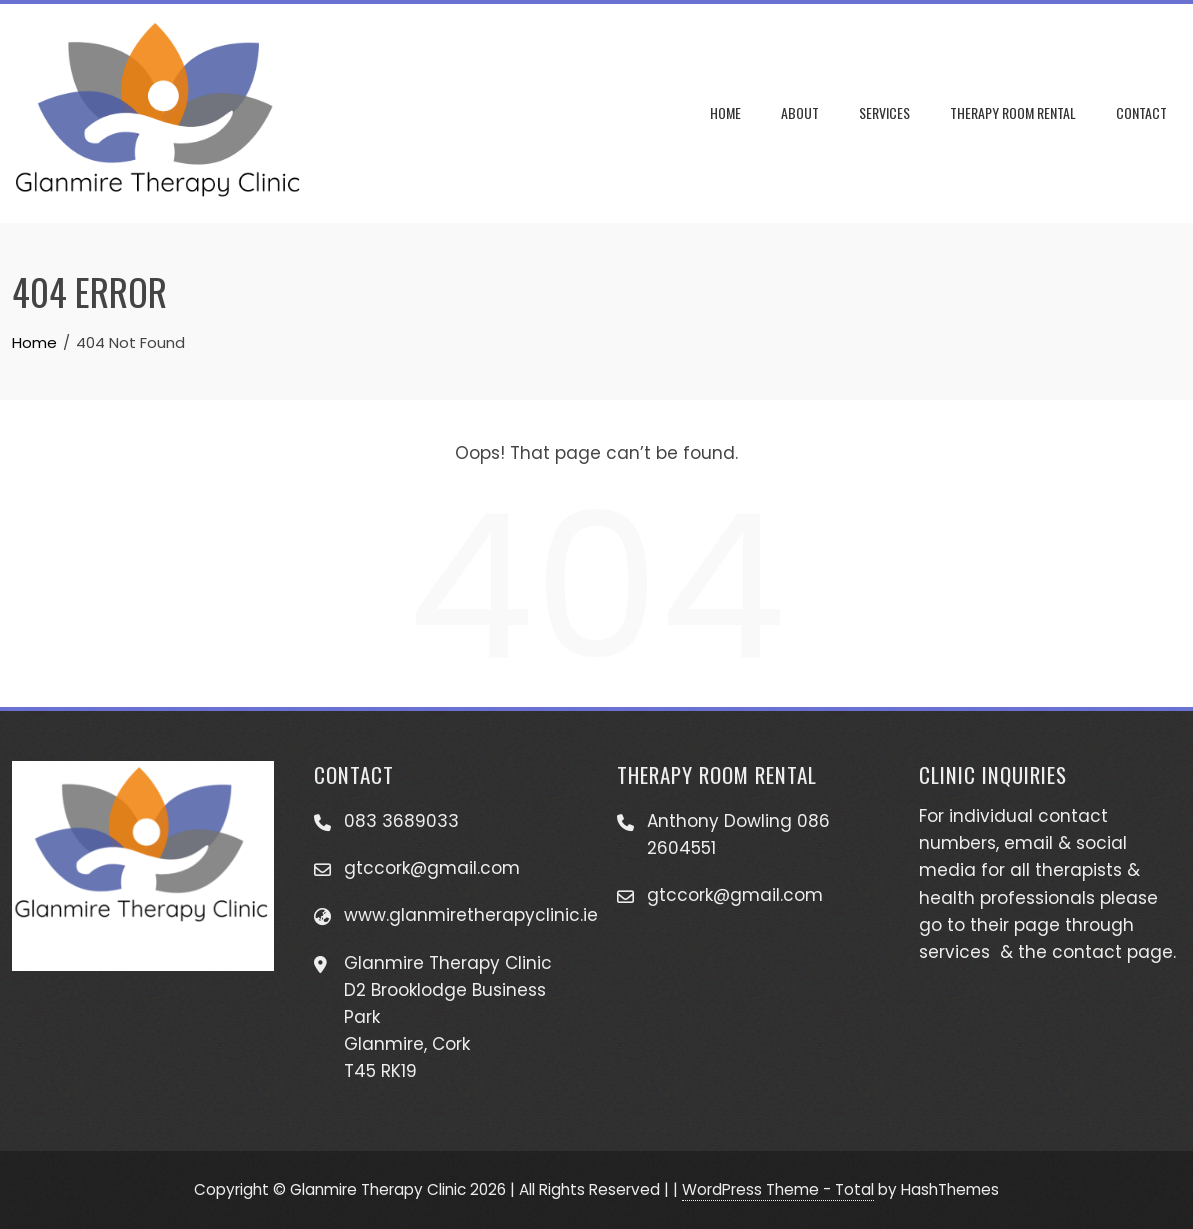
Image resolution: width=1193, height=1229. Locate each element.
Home (725, 112)
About (800, 112)
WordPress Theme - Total (778, 1189)
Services (884, 112)
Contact (1141, 112)
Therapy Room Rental (1013, 112)
